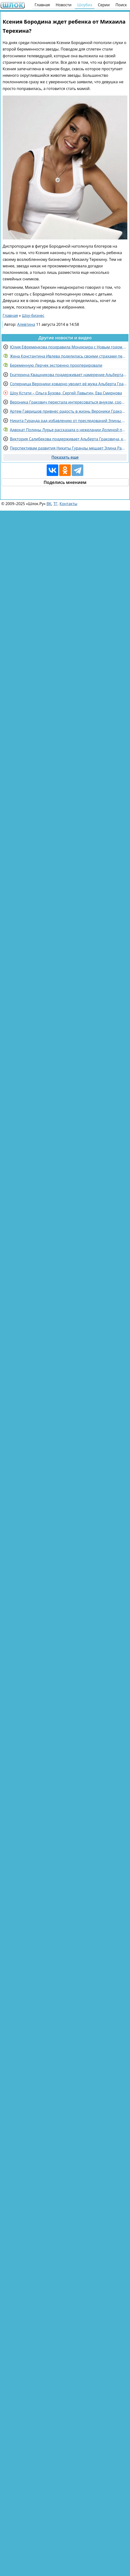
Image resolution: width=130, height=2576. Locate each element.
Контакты (68, 503)
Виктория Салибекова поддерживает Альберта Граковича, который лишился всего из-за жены (68, 439)
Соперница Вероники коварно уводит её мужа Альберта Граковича (68, 383)
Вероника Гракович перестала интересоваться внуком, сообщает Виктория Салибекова (68, 402)
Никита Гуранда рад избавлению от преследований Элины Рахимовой (68, 420)
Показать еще (65, 457)
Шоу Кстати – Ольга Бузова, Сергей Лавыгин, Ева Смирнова (66, 393)
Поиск (121, 4)
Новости (64, 4)
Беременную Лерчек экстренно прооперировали (56, 365)
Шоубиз (84, 4)
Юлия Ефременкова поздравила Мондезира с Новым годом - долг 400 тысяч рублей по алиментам (68, 347)
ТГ (55, 503)
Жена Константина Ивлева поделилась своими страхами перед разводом (68, 356)
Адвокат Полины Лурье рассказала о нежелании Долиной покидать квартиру (68, 429)
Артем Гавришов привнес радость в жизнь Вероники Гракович (68, 411)
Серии (104, 4)
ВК (48, 503)
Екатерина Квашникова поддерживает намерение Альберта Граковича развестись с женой (68, 374)
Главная (42, 4)
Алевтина (26, 324)
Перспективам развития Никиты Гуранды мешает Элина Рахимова (68, 448)
